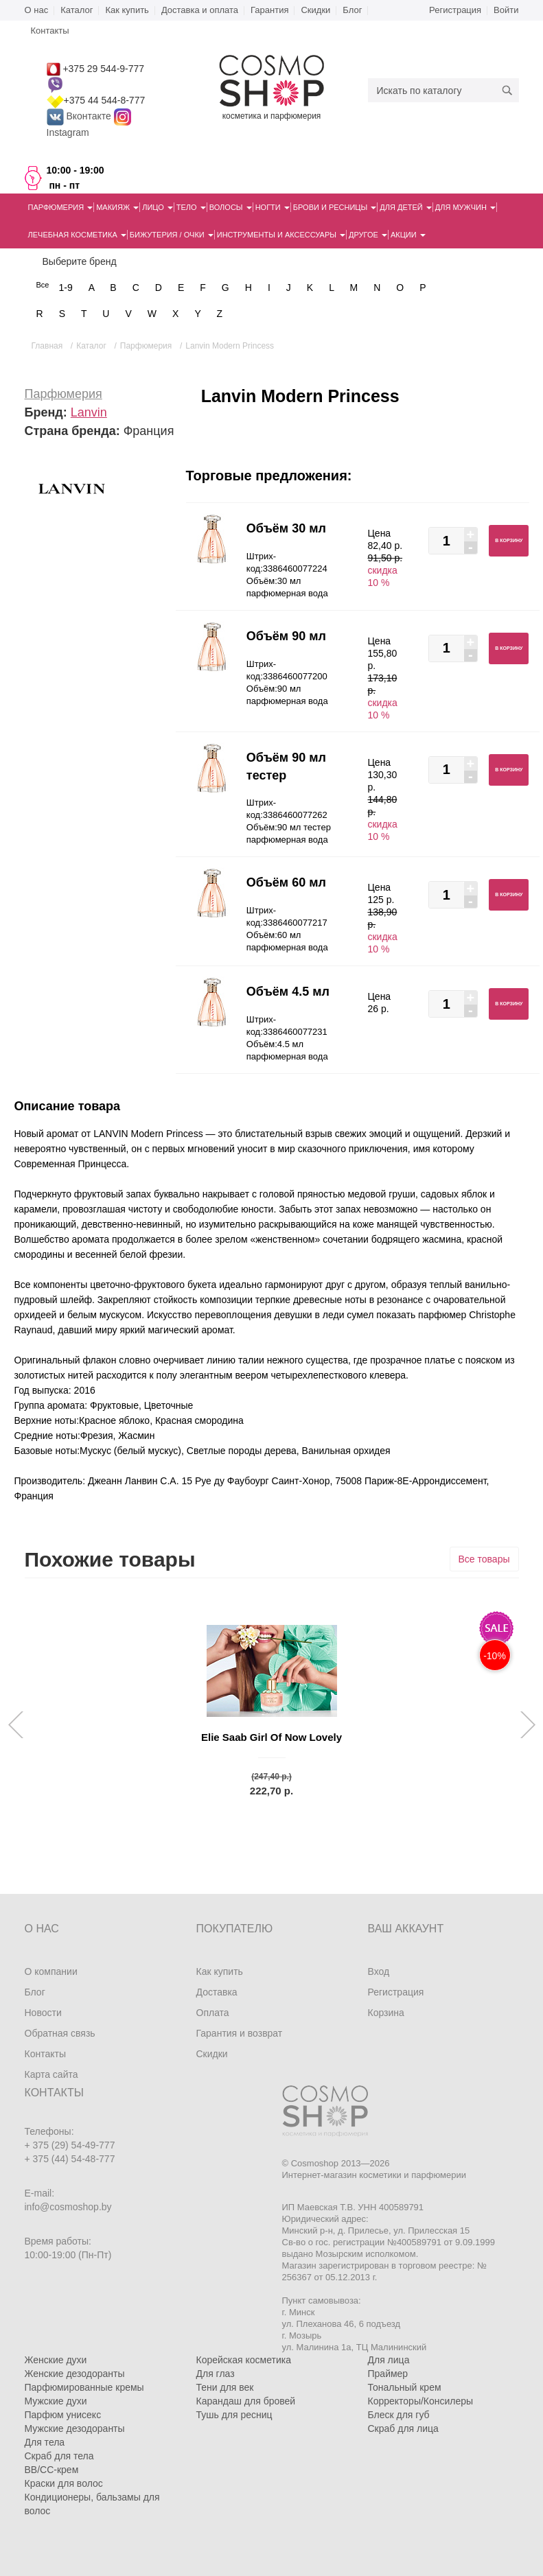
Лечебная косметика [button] (77, 235)
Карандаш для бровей (246, 2401)
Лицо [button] (157, 207)
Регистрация (455, 10)
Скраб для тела (59, 2455)
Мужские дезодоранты (75, 2428)
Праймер (388, 2373)
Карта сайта (51, 2074)
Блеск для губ (399, 2414)
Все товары (484, 1559)
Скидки (315, 10)
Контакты (45, 2053)
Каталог (76, 10)
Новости (43, 2012)
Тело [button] (191, 207)
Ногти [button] (272, 207)
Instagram (68, 132)
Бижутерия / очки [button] (171, 235)
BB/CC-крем (52, 2469)
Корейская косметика (244, 2359)
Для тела (45, 2442)
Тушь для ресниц (234, 2414)
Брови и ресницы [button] (335, 207)
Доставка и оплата (199, 10)
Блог (352, 10)
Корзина (386, 2012)
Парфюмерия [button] (60, 207)
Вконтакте (80, 115)
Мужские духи (56, 2401)
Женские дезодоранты (75, 2373)
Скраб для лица (403, 2428)
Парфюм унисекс (63, 2414)
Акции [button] (408, 235)
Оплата (212, 2012)
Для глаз (215, 2373)
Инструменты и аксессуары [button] (281, 235)
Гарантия (269, 10)
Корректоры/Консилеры (421, 2401)
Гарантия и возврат (239, 2033)
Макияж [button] (117, 207)
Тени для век (225, 2387)
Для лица (389, 2359)
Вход (379, 1971)
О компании (51, 1971)
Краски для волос (64, 2483)
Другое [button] (368, 235)
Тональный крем (404, 2387)
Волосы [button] (230, 207)
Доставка (217, 1992)
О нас (37, 10)
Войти (506, 10)
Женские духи (56, 2359)
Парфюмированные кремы (84, 2387)
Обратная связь (60, 2033)
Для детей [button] (405, 207)
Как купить (126, 10)
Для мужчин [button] (465, 207)
